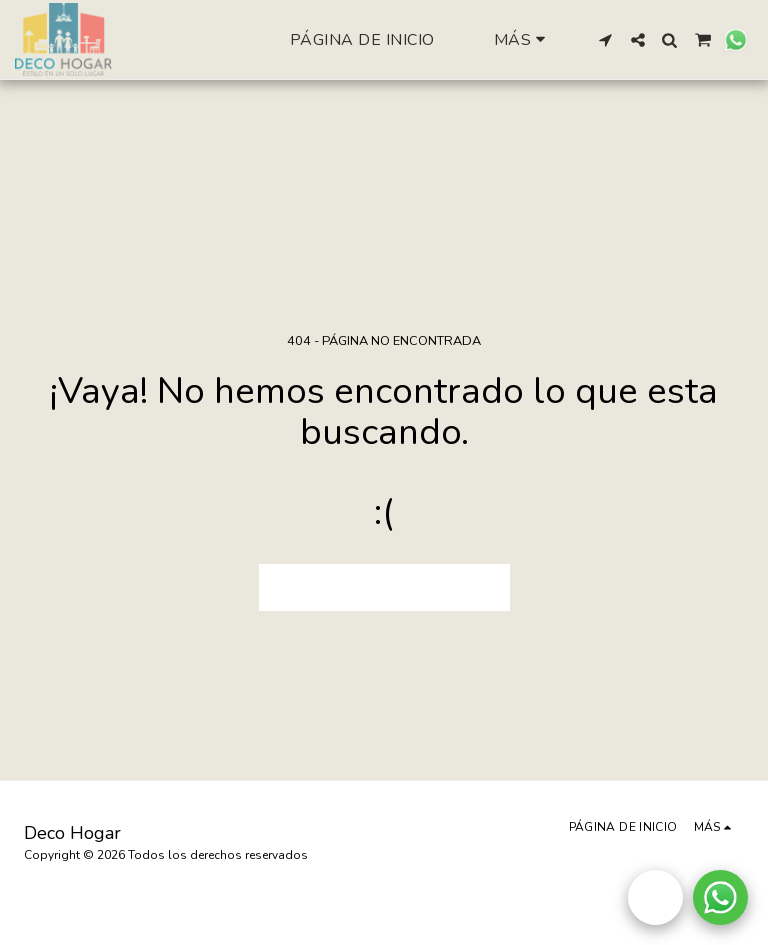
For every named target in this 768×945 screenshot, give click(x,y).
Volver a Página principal (384, 587)
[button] (606, 40)
